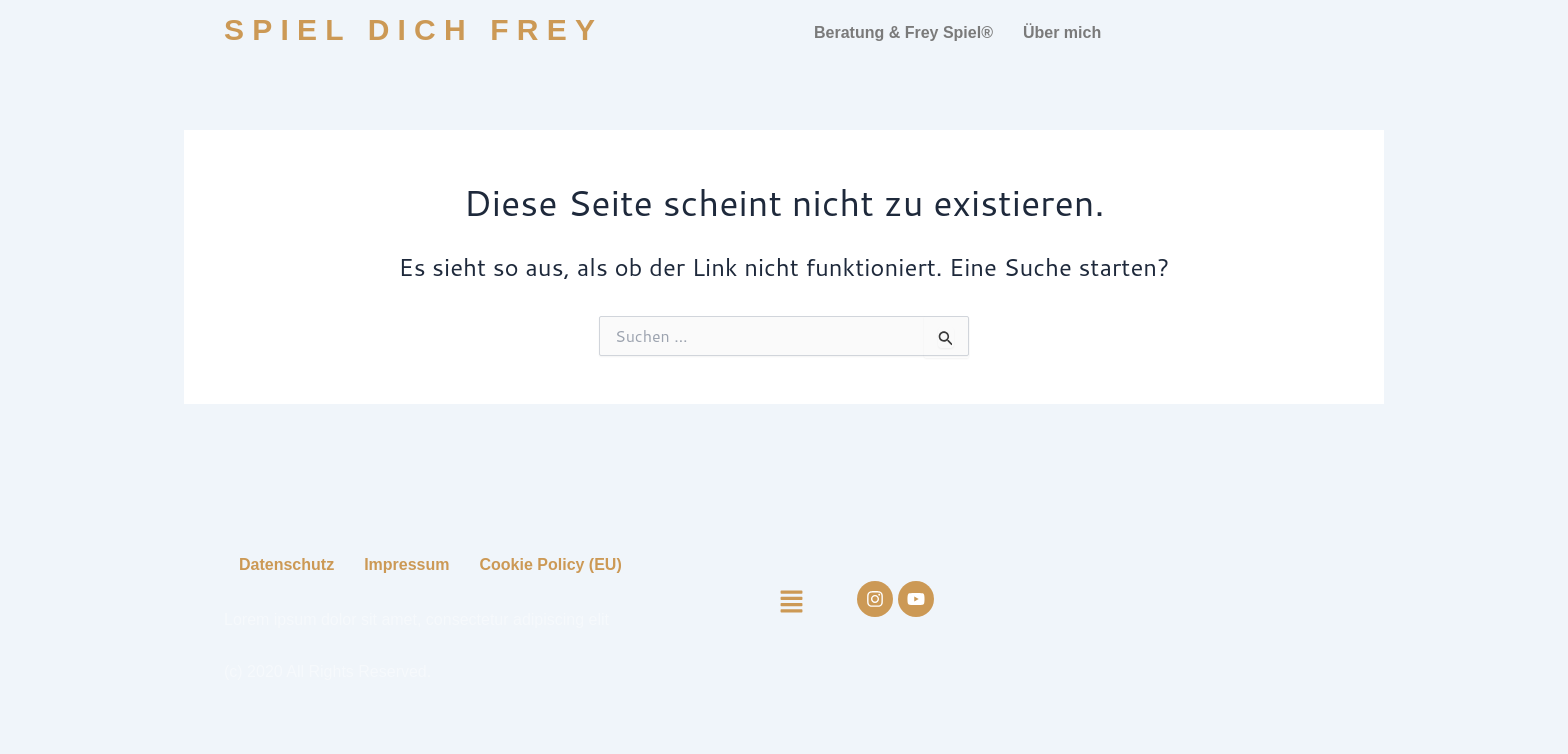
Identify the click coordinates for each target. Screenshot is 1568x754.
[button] (800, 602)
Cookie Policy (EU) (551, 564)
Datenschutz (286, 564)
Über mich (1062, 32)
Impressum (406, 564)
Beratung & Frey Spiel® (903, 32)
